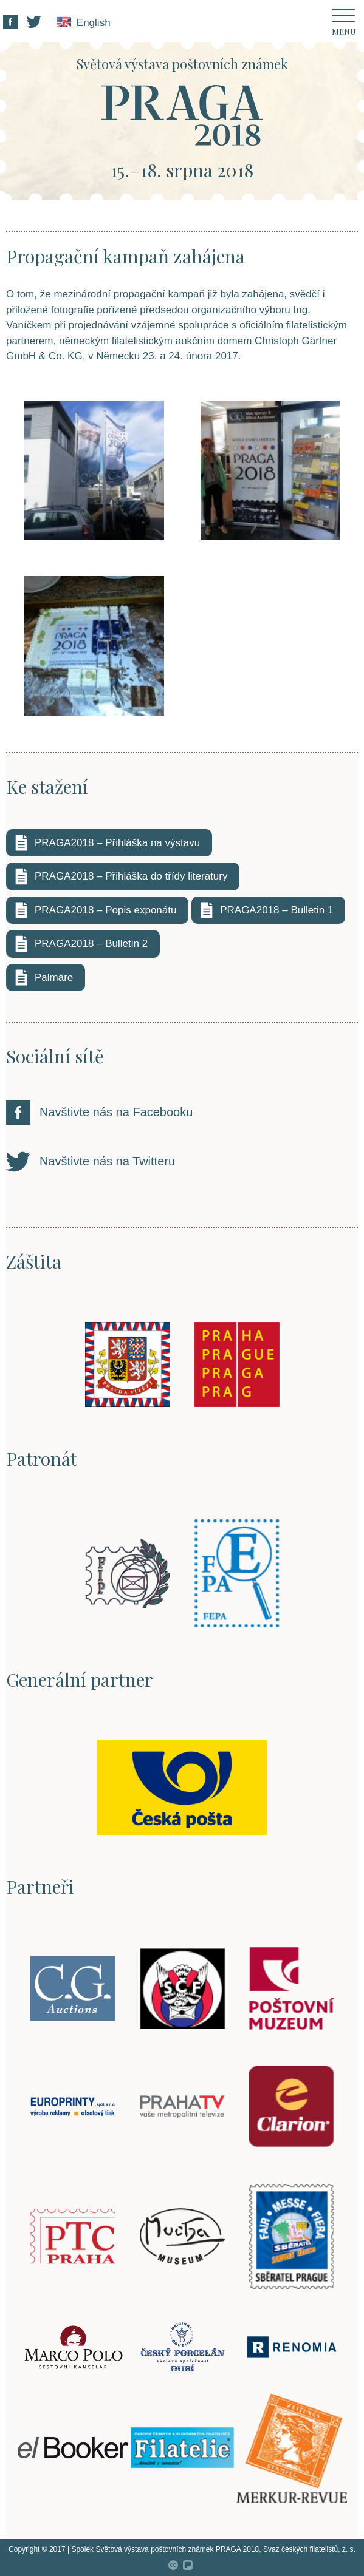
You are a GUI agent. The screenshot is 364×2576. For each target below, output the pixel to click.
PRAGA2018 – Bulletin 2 (91, 943)
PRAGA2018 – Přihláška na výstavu (117, 843)
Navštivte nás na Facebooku (116, 1112)
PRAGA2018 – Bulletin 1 (276, 910)
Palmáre (54, 977)
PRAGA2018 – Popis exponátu (105, 910)
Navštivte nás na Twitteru (107, 1161)
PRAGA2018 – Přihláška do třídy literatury (131, 876)
